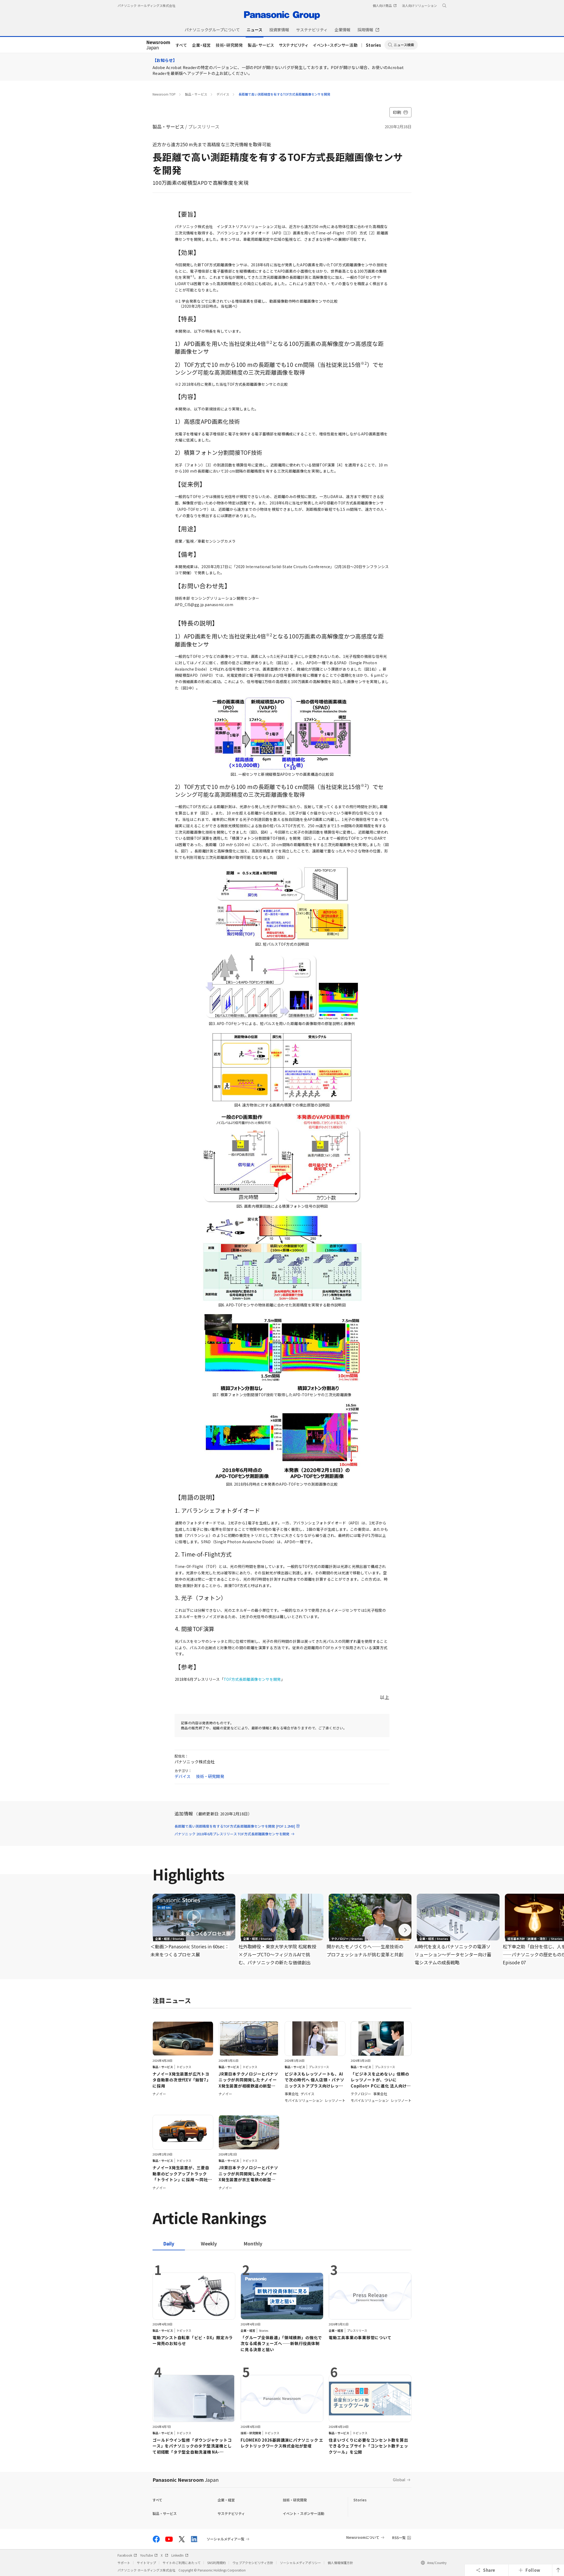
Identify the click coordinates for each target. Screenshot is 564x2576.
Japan (158, 45)
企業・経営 (201, 45)
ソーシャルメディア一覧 (225, 2539)
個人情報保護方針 (340, 2562)
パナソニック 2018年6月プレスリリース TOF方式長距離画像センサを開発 (235, 1833)
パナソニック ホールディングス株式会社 (146, 5)
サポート (124, 2562)
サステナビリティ (293, 45)
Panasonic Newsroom (186, 2479)
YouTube (149, 2555)
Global (399, 2479)
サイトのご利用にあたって (182, 2562)
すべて (181, 45)
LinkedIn (179, 2555)
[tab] (209, 2243)
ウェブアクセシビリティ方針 (252, 2562)
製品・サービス (261, 45)
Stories (373, 45)
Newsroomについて (362, 2537)
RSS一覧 (399, 2537)
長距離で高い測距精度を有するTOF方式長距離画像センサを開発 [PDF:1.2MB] (237, 1826)
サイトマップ (146, 2562)
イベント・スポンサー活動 (335, 45)
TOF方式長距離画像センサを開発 (252, 1679)
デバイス (222, 94)
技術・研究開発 (229, 45)
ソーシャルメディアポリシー (300, 2562)
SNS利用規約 (216, 2562)
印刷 (400, 112)
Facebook (127, 2555)
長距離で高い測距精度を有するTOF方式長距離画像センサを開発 (284, 94)
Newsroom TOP (164, 94)
